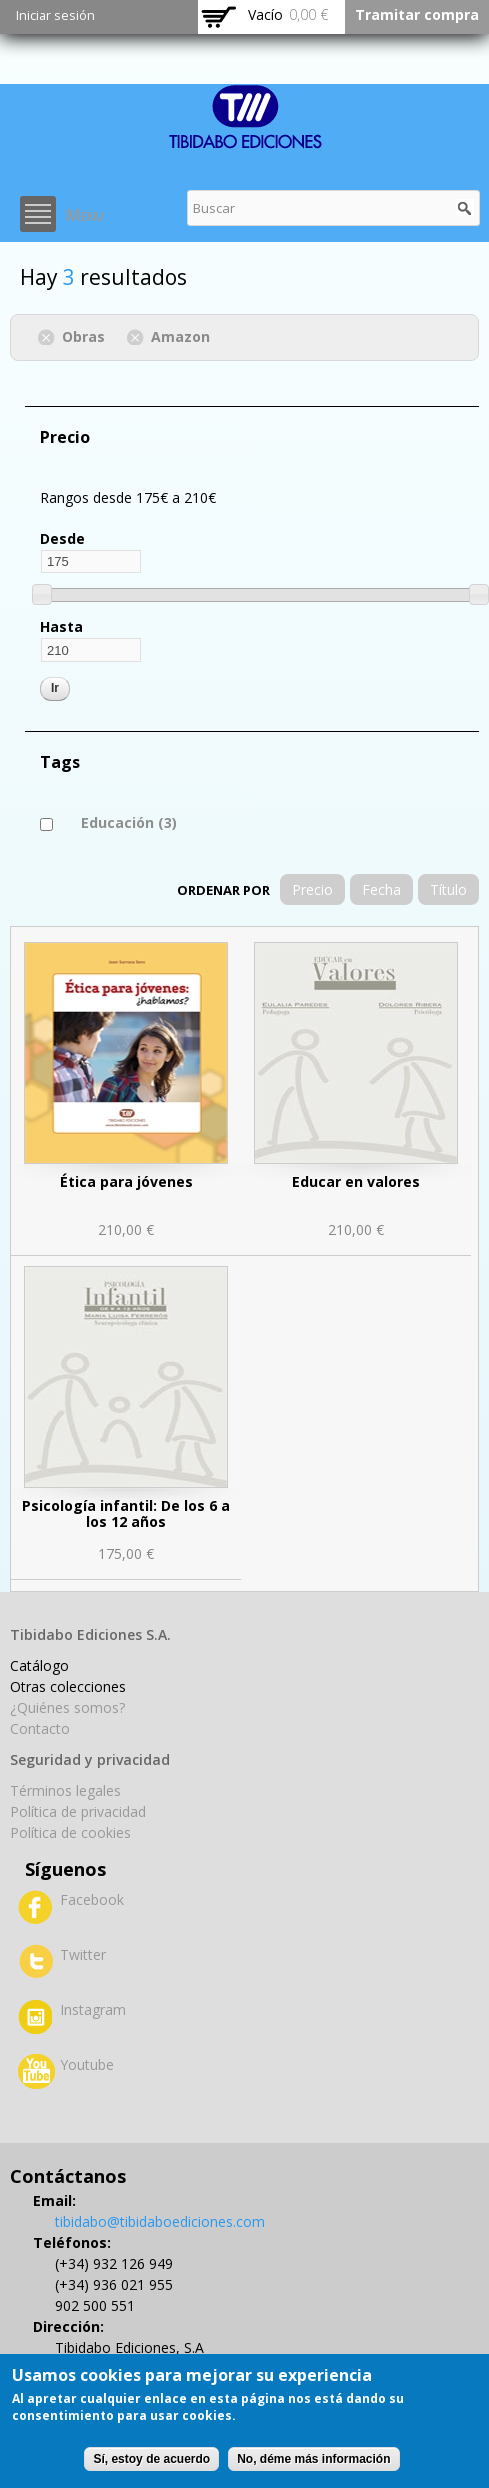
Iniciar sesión (55, 15)
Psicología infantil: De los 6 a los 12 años (126, 1513)
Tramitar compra (417, 14)
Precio (312, 889)
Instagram (93, 2009)
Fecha (381, 889)
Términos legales (65, 1790)
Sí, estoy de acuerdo (151, 2459)
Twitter (83, 1954)
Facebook (92, 1899)
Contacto (40, 1728)
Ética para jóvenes (126, 1181)
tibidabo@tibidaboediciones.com (160, 2221)
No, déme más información (313, 2459)
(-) (49, 335)
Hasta (61, 626)
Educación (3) (129, 822)
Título (448, 889)
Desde (62, 538)
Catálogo (39, 1665)
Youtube (87, 2064)
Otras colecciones (68, 1686)
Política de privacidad (78, 1811)
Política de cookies (70, 1832)
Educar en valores (356, 1181)
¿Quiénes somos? (67, 1707)
